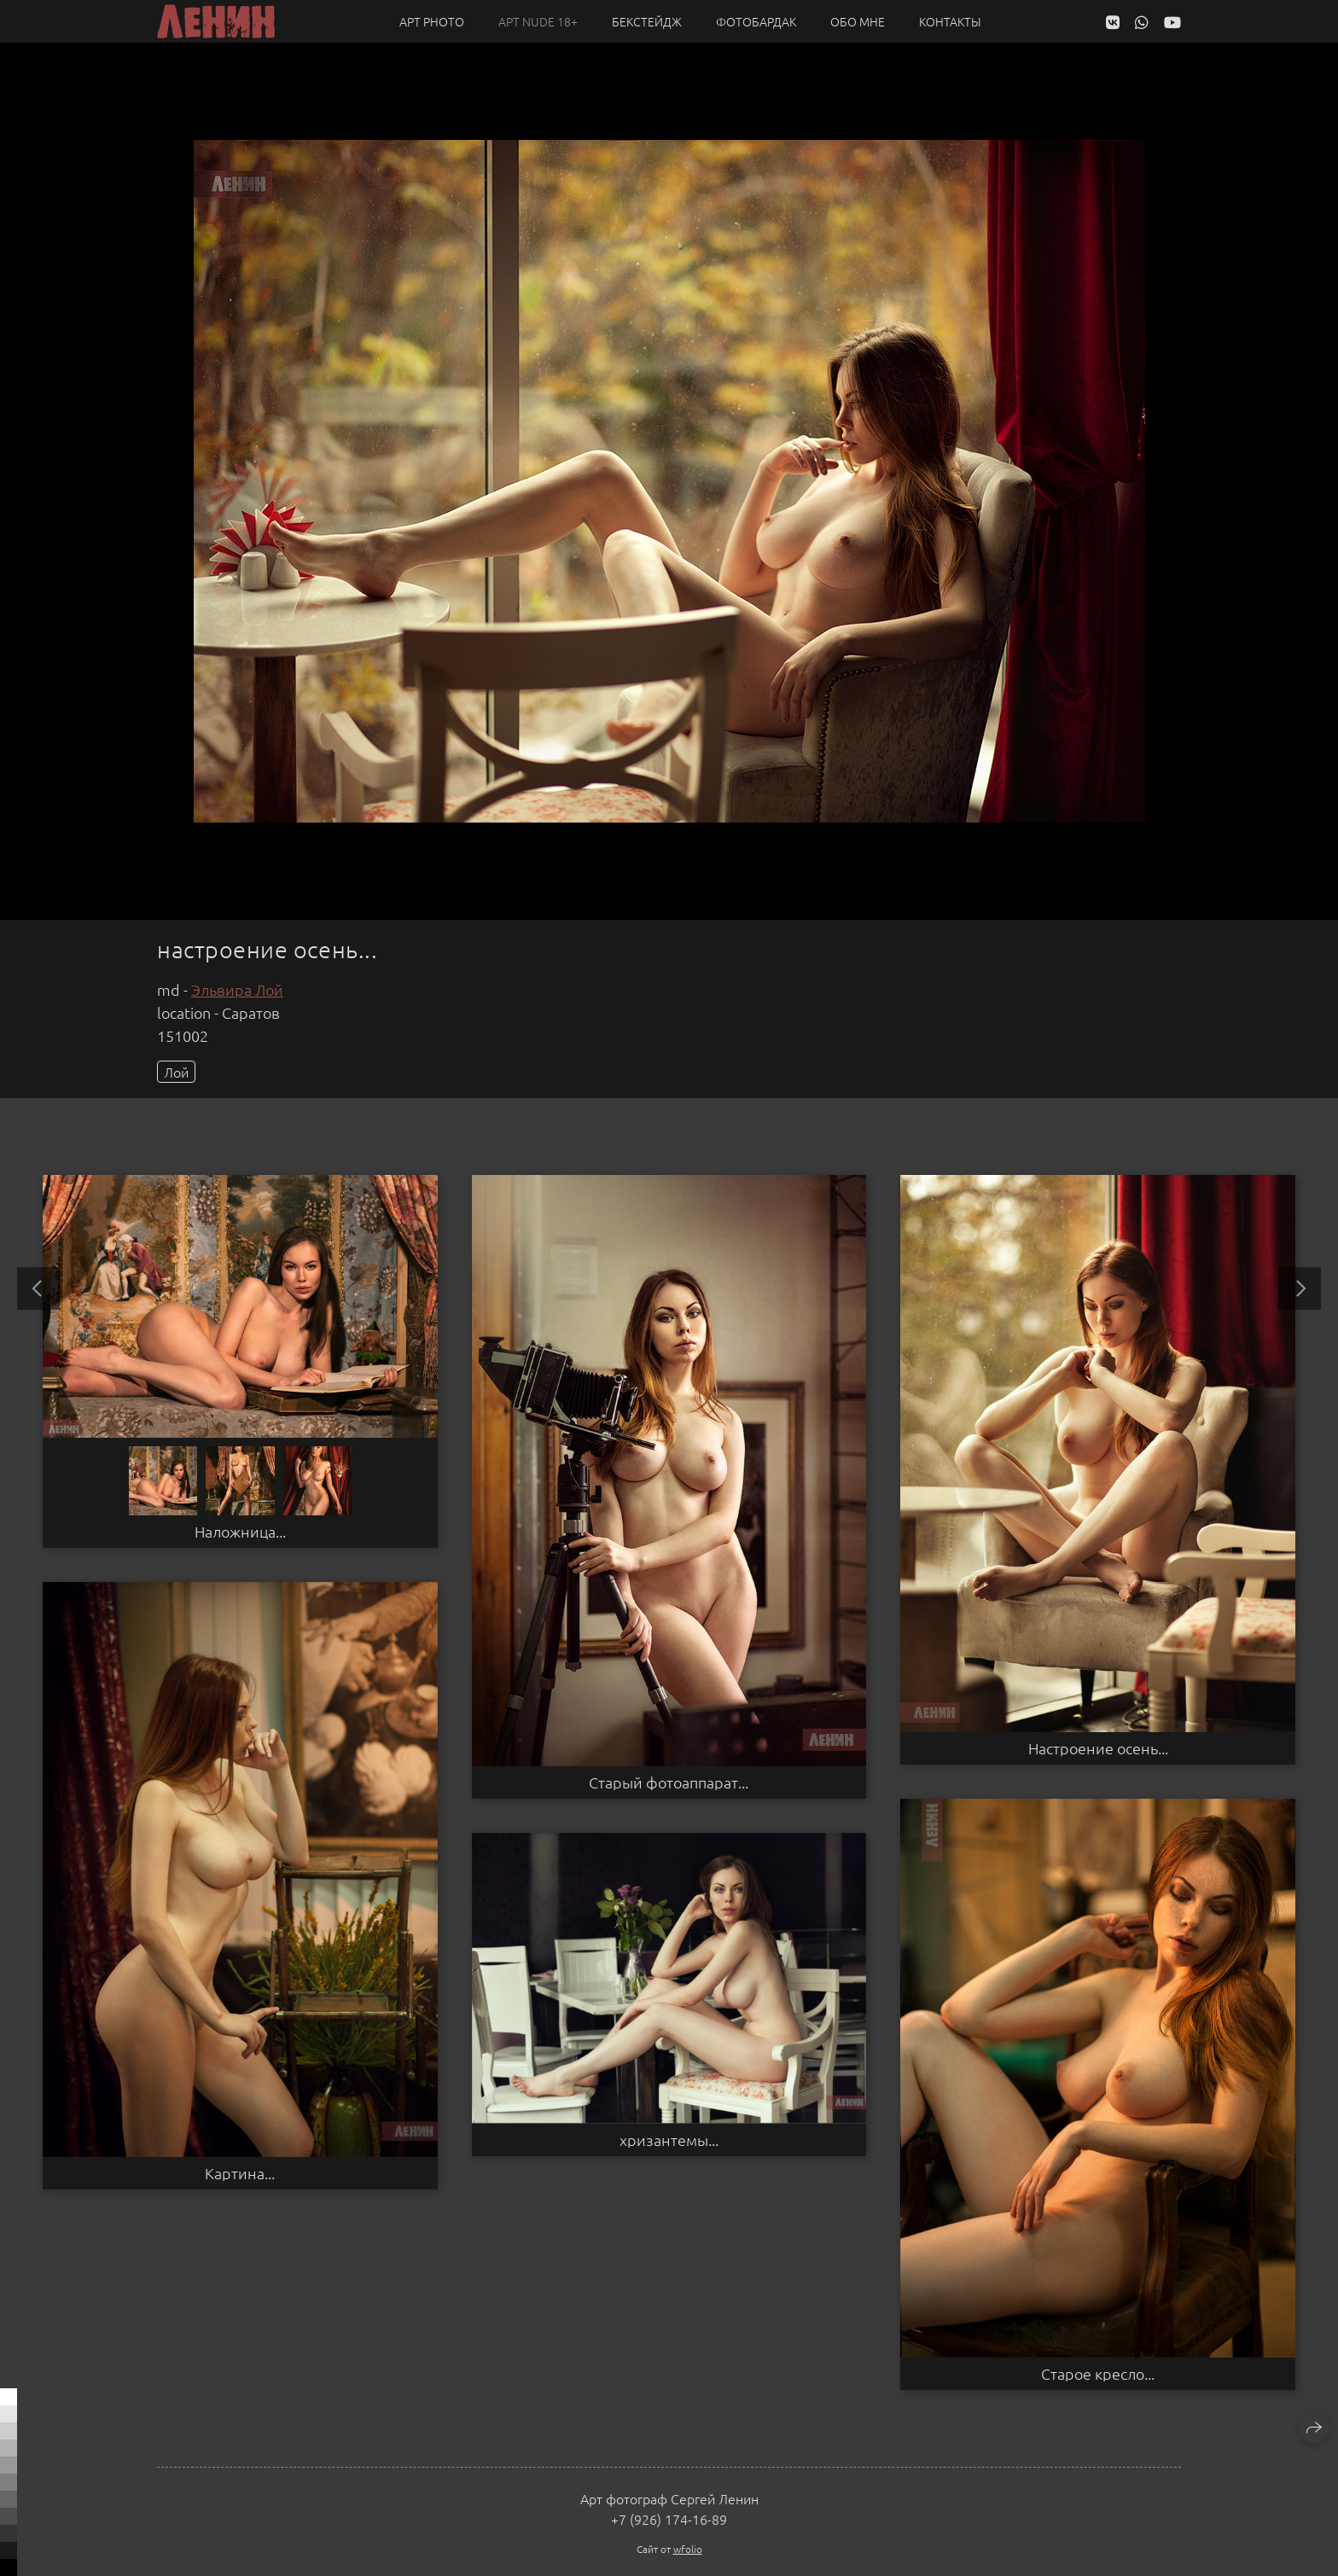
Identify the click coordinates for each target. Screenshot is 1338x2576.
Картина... (240, 2173)
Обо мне (857, 21)
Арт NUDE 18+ (538, 21)
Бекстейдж (647, 21)
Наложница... (240, 1531)
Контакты (950, 21)
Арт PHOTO (431, 21)
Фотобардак (756, 21)
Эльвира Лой (237, 989)
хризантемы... (669, 2140)
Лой (176, 1071)
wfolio (687, 2549)
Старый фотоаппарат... (668, 1782)
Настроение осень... (1098, 1748)
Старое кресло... (1098, 2373)
